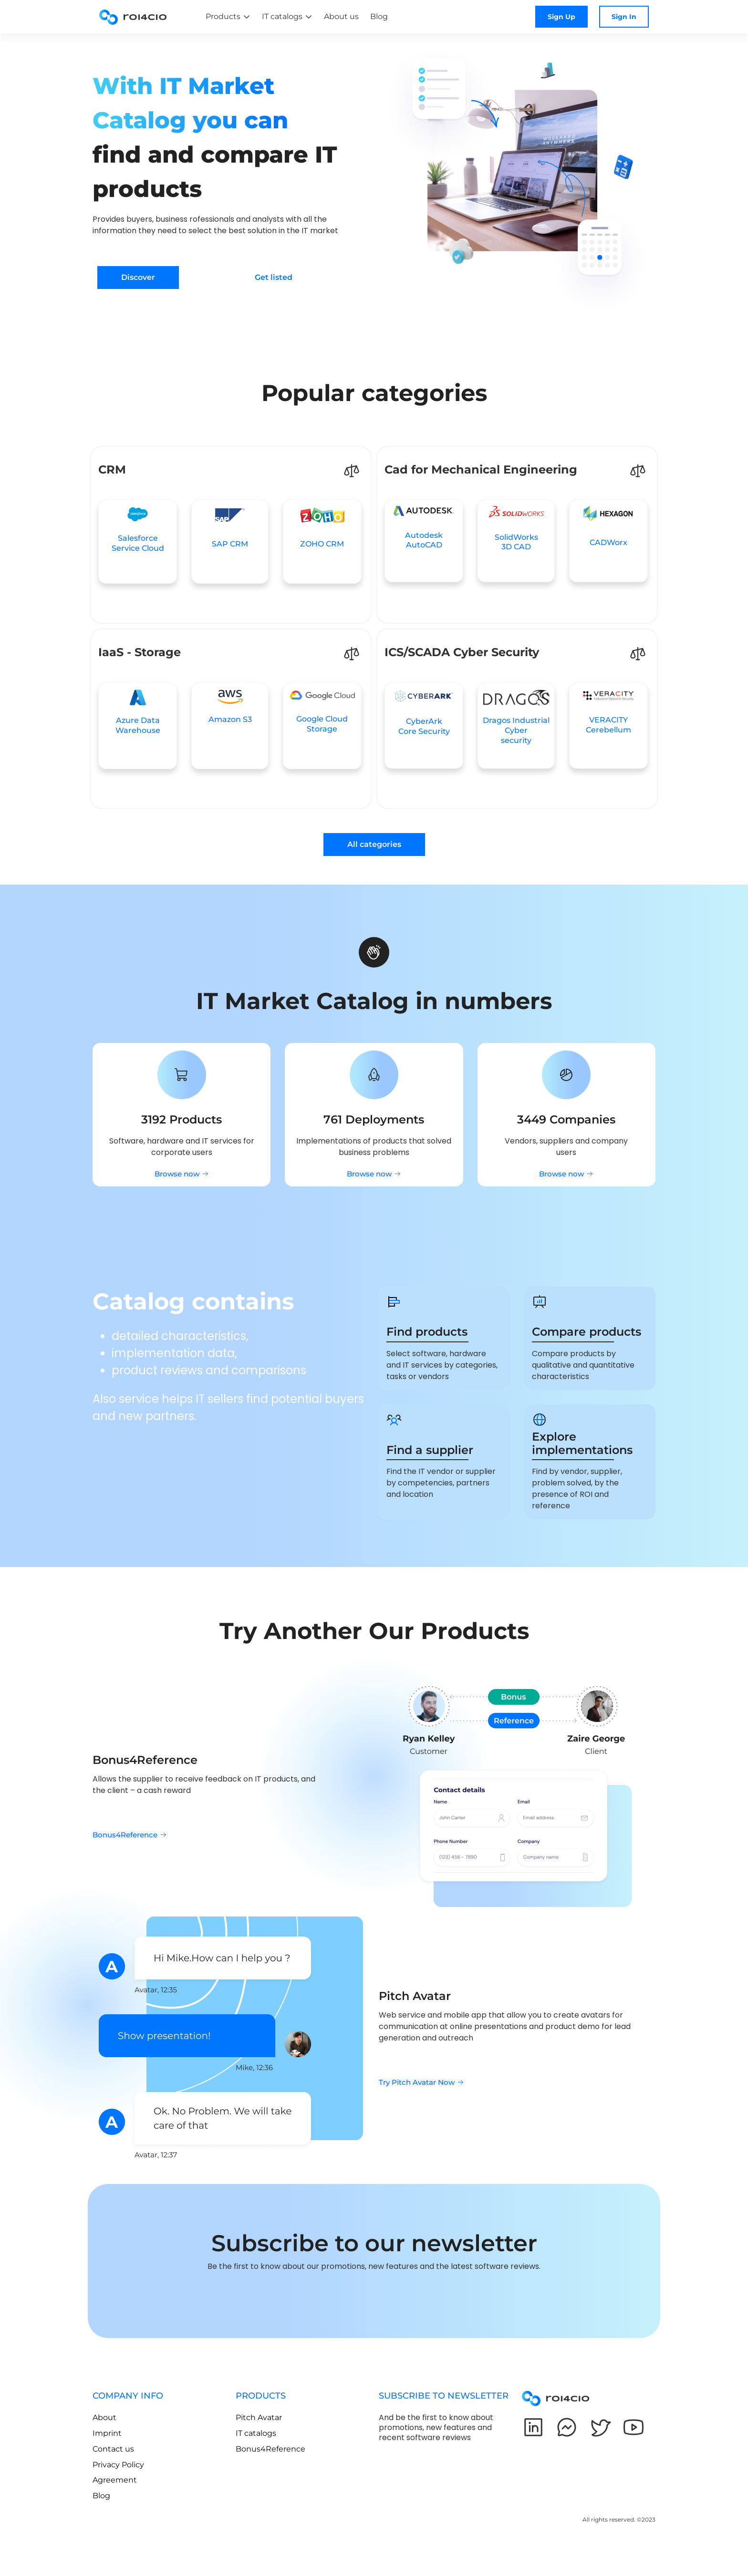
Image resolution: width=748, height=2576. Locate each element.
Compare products (586, 1332)
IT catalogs (282, 16)
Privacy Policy (118, 2464)
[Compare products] (539, 1301)
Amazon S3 (230, 719)
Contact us (113, 2448)
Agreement (115, 2479)
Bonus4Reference (270, 2448)
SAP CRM (230, 543)
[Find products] (394, 1301)
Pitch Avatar (259, 2417)
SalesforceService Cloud (138, 543)
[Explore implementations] (539, 1419)
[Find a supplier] (394, 1419)
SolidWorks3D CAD (516, 542)
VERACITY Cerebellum (608, 724)
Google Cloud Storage (322, 723)
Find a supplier (429, 1450)
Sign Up (561, 16)
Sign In (624, 16)
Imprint (107, 2433)
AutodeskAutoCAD (424, 540)
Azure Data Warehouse (137, 725)
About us (341, 16)
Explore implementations (582, 1443)
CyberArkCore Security (424, 726)
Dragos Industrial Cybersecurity (516, 730)
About (104, 2417)
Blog (379, 16)
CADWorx (608, 542)
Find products (427, 1332)
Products (223, 16)
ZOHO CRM (322, 543)
